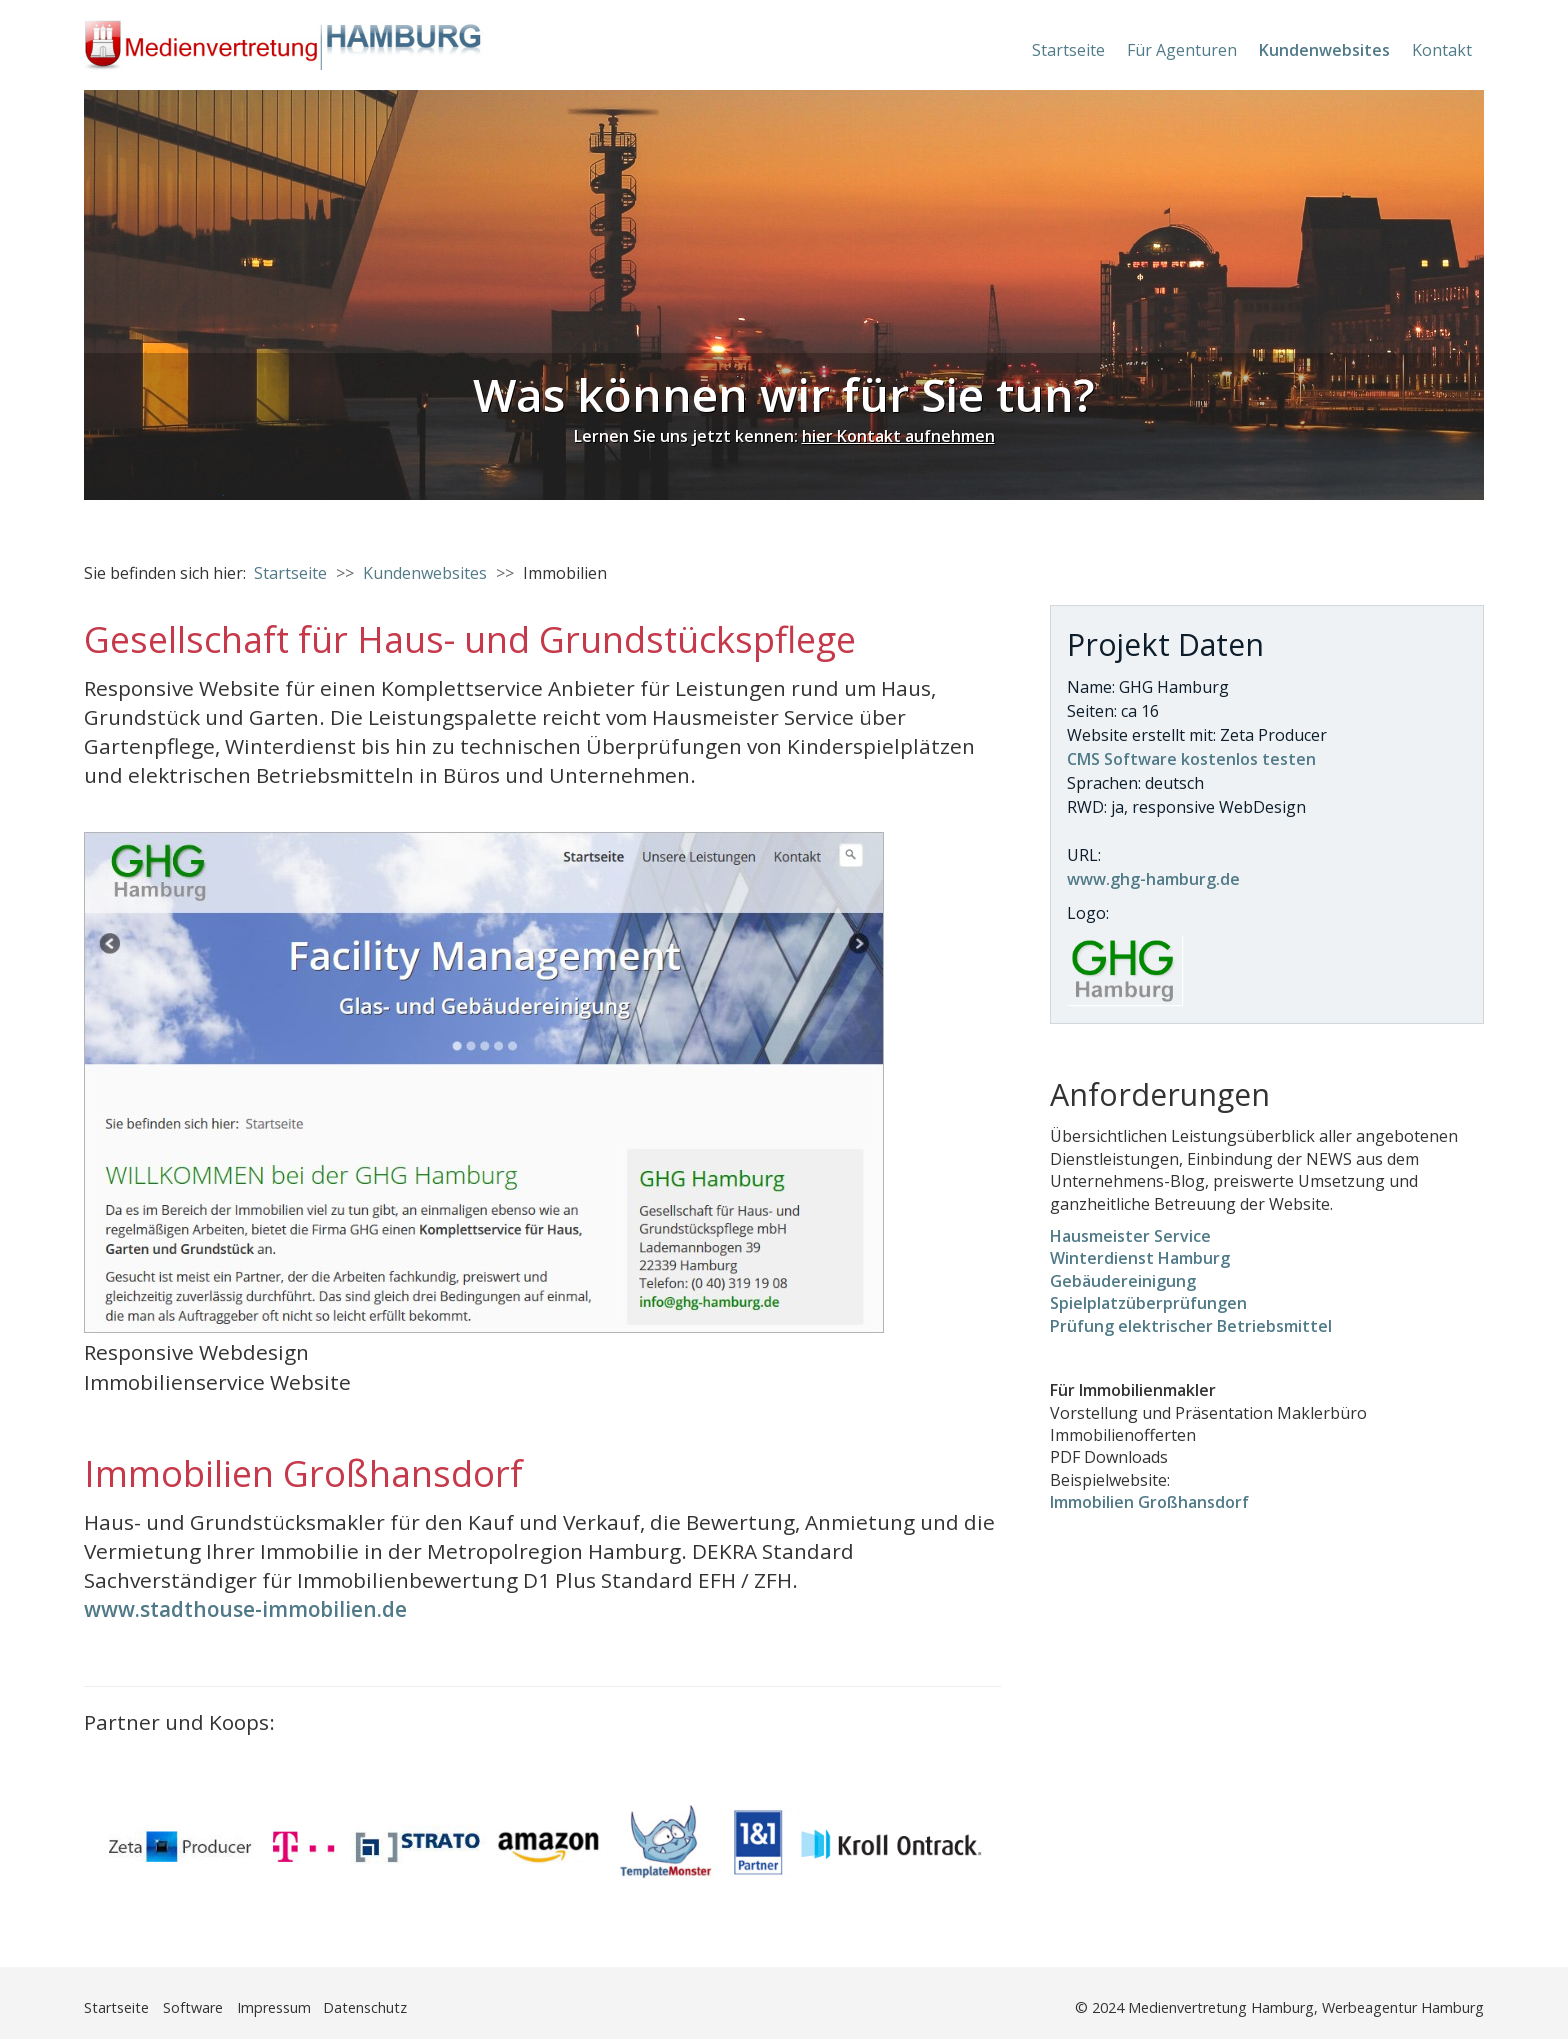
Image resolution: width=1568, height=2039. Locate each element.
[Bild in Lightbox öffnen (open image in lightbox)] (484, 1082)
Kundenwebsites (1324, 50)
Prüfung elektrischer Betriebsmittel (1191, 1326)
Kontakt (1442, 50)
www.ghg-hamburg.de (1153, 879)
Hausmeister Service (1130, 1236)
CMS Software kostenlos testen (1191, 759)
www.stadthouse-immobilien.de (245, 1609)
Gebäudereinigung (1123, 1281)
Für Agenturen (1182, 50)
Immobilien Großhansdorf (1149, 1502)
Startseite (1068, 50)
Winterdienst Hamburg (1140, 1258)
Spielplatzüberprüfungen (1148, 1303)
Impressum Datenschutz (322, 2007)
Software (193, 2007)
